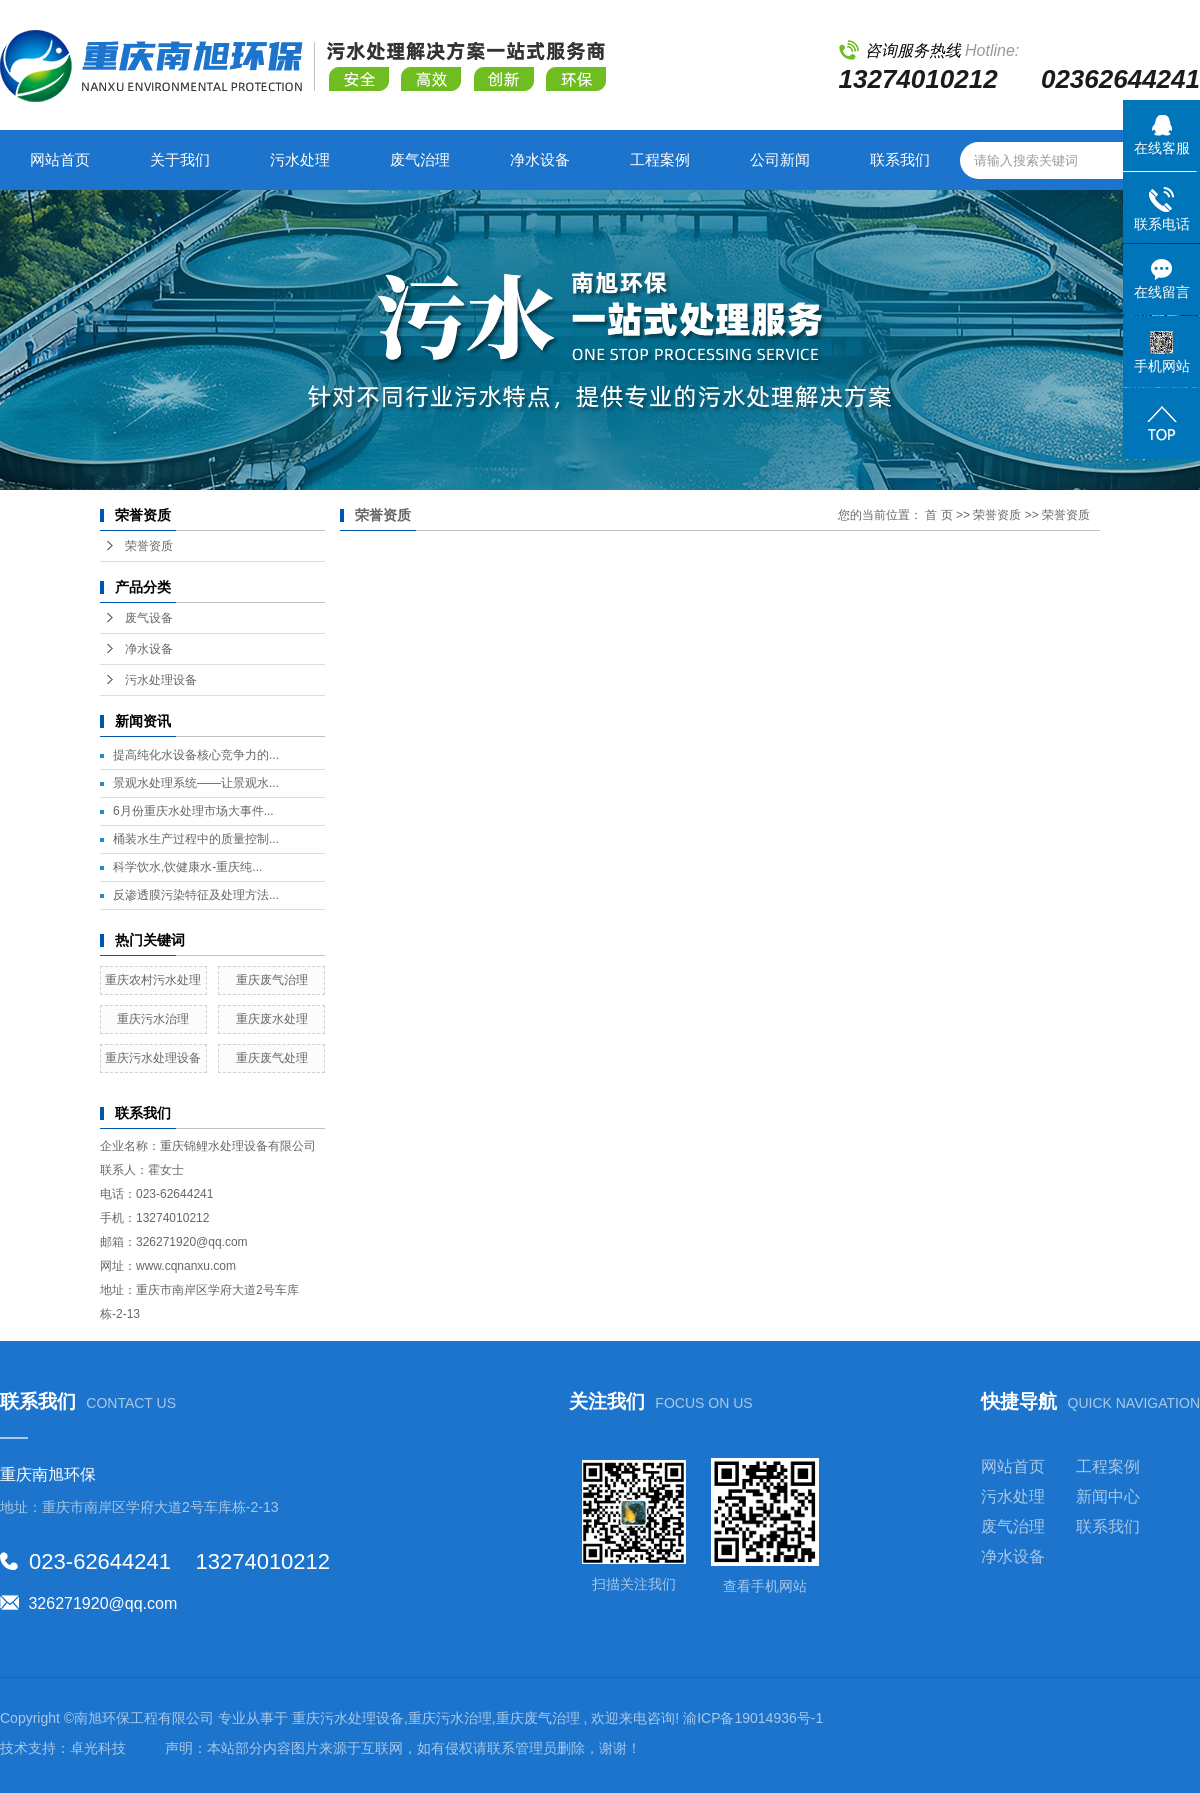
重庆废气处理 (272, 1058)
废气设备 (149, 618)
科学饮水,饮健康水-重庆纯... (187, 867)
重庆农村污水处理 (153, 980)
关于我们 (180, 159)
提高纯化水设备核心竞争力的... (196, 755)
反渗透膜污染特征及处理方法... (196, 895)
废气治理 (420, 159)
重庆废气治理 (272, 980)
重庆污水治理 (153, 1019)
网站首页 (60, 159)
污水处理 (300, 159)
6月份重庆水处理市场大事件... (193, 811)
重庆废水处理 (272, 1019)
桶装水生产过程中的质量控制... (196, 839)
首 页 (938, 515)
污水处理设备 (161, 680)
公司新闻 (780, 159)
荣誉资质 (149, 546)
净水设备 (540, 159)
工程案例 (660, 159)
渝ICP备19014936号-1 (753, 1718)
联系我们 (900, 159)
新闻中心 (1108, 1496)
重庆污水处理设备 (153, 1058)
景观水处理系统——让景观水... (196, 783)
